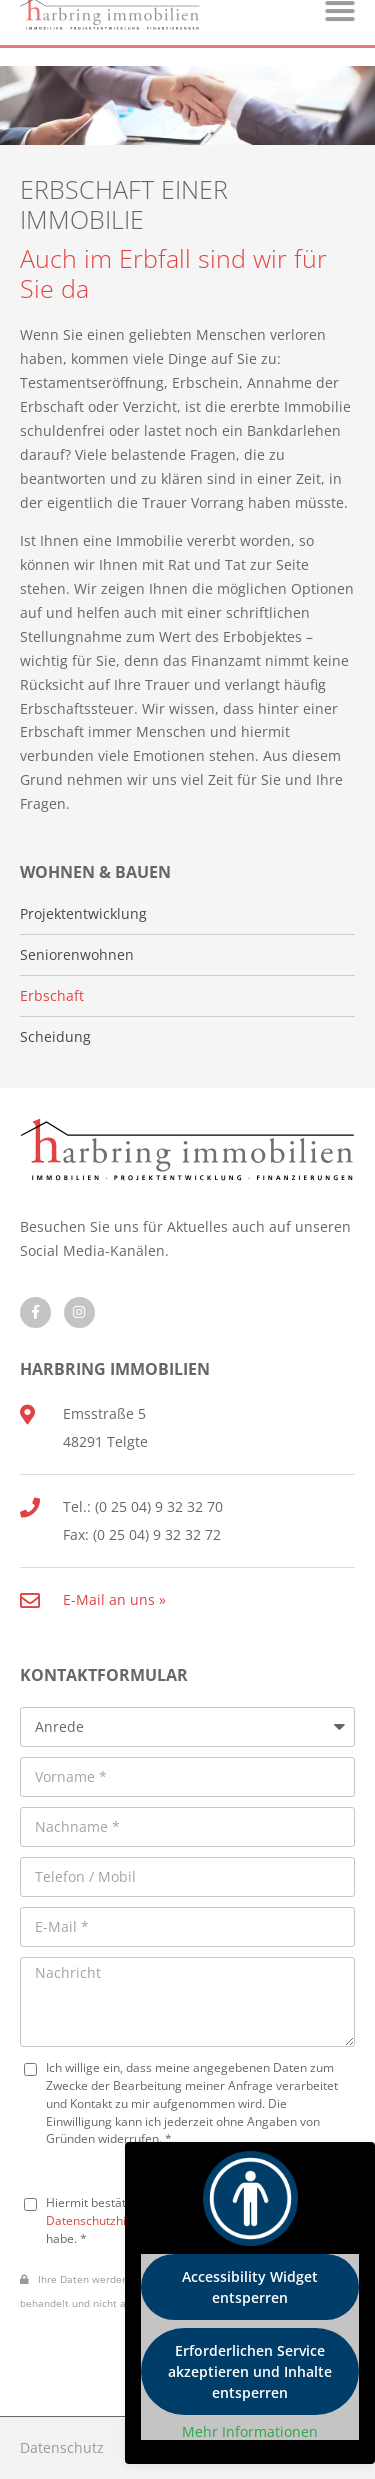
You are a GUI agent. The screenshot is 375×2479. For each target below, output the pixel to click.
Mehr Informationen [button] (250, 2432)
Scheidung (55, 1037)
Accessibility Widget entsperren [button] (250, 2287)
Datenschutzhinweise (105, 2220)
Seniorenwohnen (77, 955)
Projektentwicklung (83, 914)
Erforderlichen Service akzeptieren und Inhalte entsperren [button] (250, 2371)
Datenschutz (62, 2447)
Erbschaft (52, 996)
